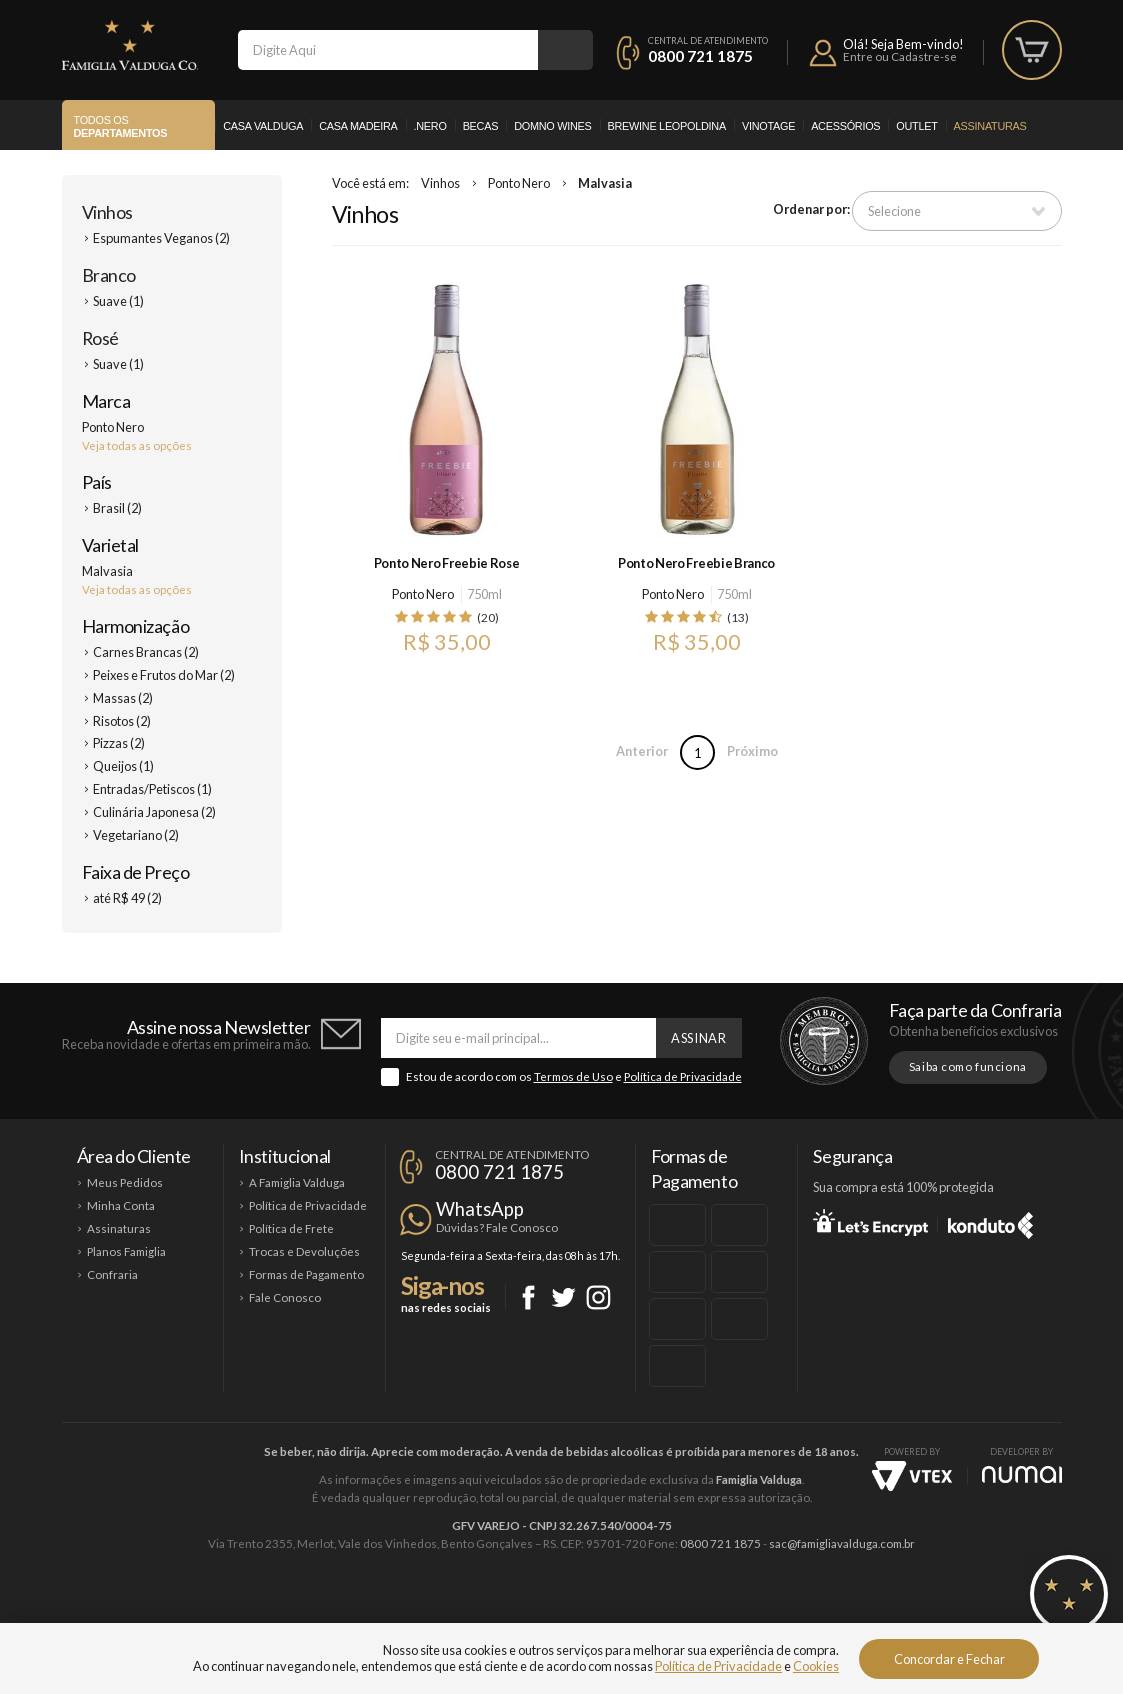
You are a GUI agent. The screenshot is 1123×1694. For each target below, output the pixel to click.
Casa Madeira (358, 126)
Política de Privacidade (683, 1076)
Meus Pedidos (125, 1182)
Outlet (916, 126)
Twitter (563, 1297)
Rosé (100, 338)
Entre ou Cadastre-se (900, 56)
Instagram (598, 1297)
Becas (481, 126)
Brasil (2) (117, 508)
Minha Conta (121, 1205)
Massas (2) (123, 698)
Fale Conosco (285, 1297)
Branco (109, 275)
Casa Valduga (263, 126)
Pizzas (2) (119, 743)
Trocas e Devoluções (304, 1251)
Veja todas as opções (137, 445)
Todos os (121, 127)
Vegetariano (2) (136, 835)
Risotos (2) (122, 721)
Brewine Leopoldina (667, 126)
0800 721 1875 (700, 56)
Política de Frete (291, 1228)
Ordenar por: (811, 209)
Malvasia (605, 183)
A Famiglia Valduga (297, 1182)
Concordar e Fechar (949, 1659)
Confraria (112, 1274)
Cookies (816, 1666)
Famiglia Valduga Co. (130, 45)
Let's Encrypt (870, 1222)
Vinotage (768, 126)
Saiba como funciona (968, 1066)
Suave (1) (118, 301)
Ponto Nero (519, 183)
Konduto (990, 1222)
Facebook (528, 1297)
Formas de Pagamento (306, 1274)
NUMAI (1022, 1474)
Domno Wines (552, 126)
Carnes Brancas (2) (146, 652)
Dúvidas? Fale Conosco (497, 1227)
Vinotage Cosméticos (859, 1611)
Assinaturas (990, 126)
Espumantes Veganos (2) (161, 238)
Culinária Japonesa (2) (154, 812)
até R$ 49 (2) (127, 898)
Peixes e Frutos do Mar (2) (164, 675)
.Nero (430, 126)
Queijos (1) (123, 766)
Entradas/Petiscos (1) (152, 789)
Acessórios (845, 126)
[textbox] (388, 50)
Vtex (912, 1476)
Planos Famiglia (126, 1251)
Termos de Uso (573, 1076)
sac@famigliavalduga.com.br (842, 1543)
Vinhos (107, 212)
